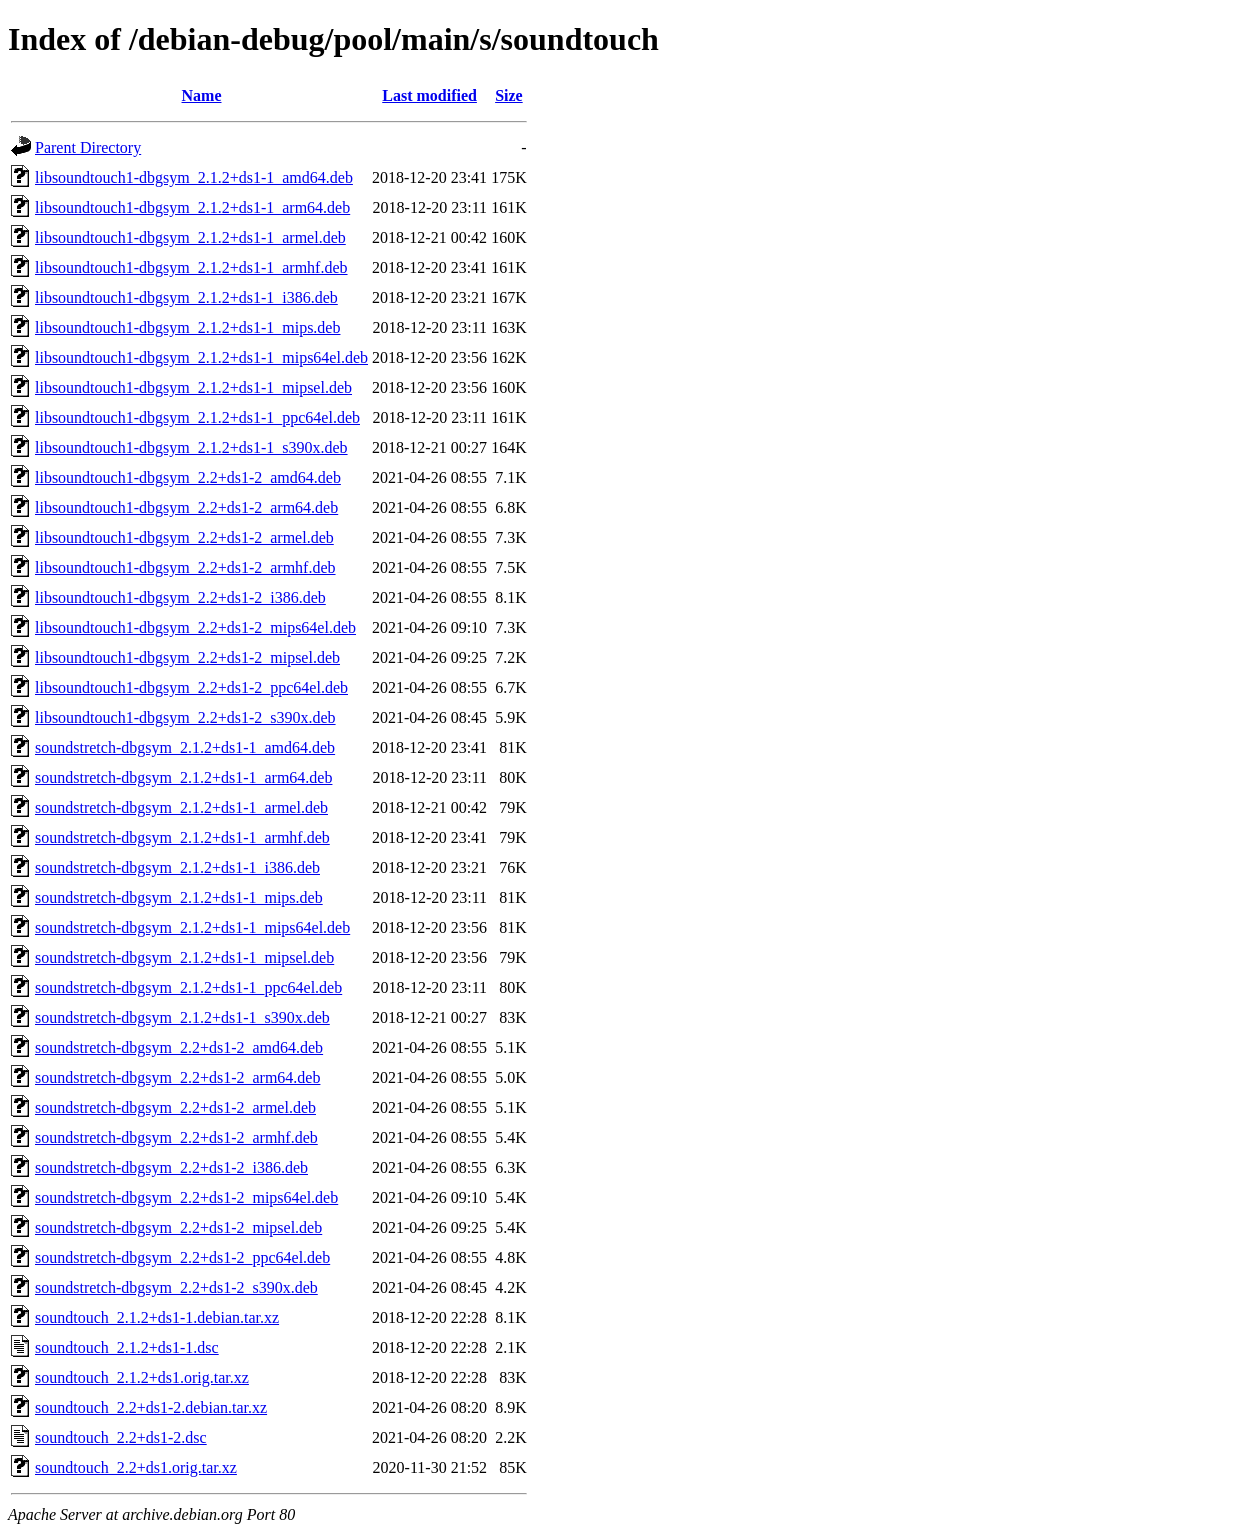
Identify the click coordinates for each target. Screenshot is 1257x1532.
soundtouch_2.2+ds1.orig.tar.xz (136, 1467)
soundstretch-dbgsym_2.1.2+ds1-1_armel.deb (181, 807)
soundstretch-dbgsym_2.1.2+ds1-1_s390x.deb (182, 1017)
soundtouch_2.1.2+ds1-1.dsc (127, 1347)
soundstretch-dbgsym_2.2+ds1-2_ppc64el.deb (182, 1257)
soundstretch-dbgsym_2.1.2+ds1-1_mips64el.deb (192, 927)
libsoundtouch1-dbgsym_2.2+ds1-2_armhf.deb (185, 567)
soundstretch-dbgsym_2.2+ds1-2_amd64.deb (179, 1047)
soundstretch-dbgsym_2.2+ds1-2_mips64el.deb (186, 1197)
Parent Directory (88, 147)
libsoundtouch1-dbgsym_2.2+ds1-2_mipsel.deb (187, 657)
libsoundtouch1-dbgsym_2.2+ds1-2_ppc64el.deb (191, 687)
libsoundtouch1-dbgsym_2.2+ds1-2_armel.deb (184, 537)
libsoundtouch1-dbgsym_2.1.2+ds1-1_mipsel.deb (193, 387)
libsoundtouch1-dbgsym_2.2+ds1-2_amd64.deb (188, 477)
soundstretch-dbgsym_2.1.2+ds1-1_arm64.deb (183, 777)
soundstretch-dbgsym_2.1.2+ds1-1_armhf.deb (182, 837)
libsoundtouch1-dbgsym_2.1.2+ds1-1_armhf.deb (191, 267)
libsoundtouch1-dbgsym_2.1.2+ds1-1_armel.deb (190, 237)
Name (202, 95)
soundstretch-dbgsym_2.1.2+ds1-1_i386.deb (177, 867)
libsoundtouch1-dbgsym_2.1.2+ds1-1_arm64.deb (192, 207)
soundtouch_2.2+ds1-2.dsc (121, 1437)
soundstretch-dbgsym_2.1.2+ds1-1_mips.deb (179, 897)
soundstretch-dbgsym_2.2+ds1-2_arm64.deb (177, 1077)
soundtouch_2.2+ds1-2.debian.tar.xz (151, 1407)
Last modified (429, 95)
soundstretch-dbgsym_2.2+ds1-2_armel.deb (175, 1107)
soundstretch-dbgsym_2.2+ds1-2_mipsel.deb (178, 1227)
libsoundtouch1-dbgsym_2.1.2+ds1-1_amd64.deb (194, 177)
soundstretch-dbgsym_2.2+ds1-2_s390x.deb (176, 1287)
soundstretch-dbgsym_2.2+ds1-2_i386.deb (171, 1167)
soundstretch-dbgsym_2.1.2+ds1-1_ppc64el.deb (188, 987)
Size (509, 95)
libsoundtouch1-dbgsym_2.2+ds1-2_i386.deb (180, 597)
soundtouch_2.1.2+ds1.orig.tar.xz (142, 1377)
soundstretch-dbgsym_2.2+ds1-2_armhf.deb (176, 1137)
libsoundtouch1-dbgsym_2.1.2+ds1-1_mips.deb (187, 327)
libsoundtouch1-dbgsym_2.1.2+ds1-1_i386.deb (186, 297)
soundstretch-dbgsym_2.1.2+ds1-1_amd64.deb (185, 747)
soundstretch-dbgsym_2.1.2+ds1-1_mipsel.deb (184, 957)
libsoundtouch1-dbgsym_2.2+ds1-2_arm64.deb (186, 507)
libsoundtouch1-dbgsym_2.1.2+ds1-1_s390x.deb (191, 447)
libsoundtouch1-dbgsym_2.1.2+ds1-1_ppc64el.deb (197, 417)
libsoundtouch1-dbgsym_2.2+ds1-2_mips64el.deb (195, 627)
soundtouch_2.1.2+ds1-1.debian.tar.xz (157, 1317)
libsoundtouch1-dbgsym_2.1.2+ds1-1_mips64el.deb (201, 357)
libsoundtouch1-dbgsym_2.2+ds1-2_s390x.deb (185, 717)
